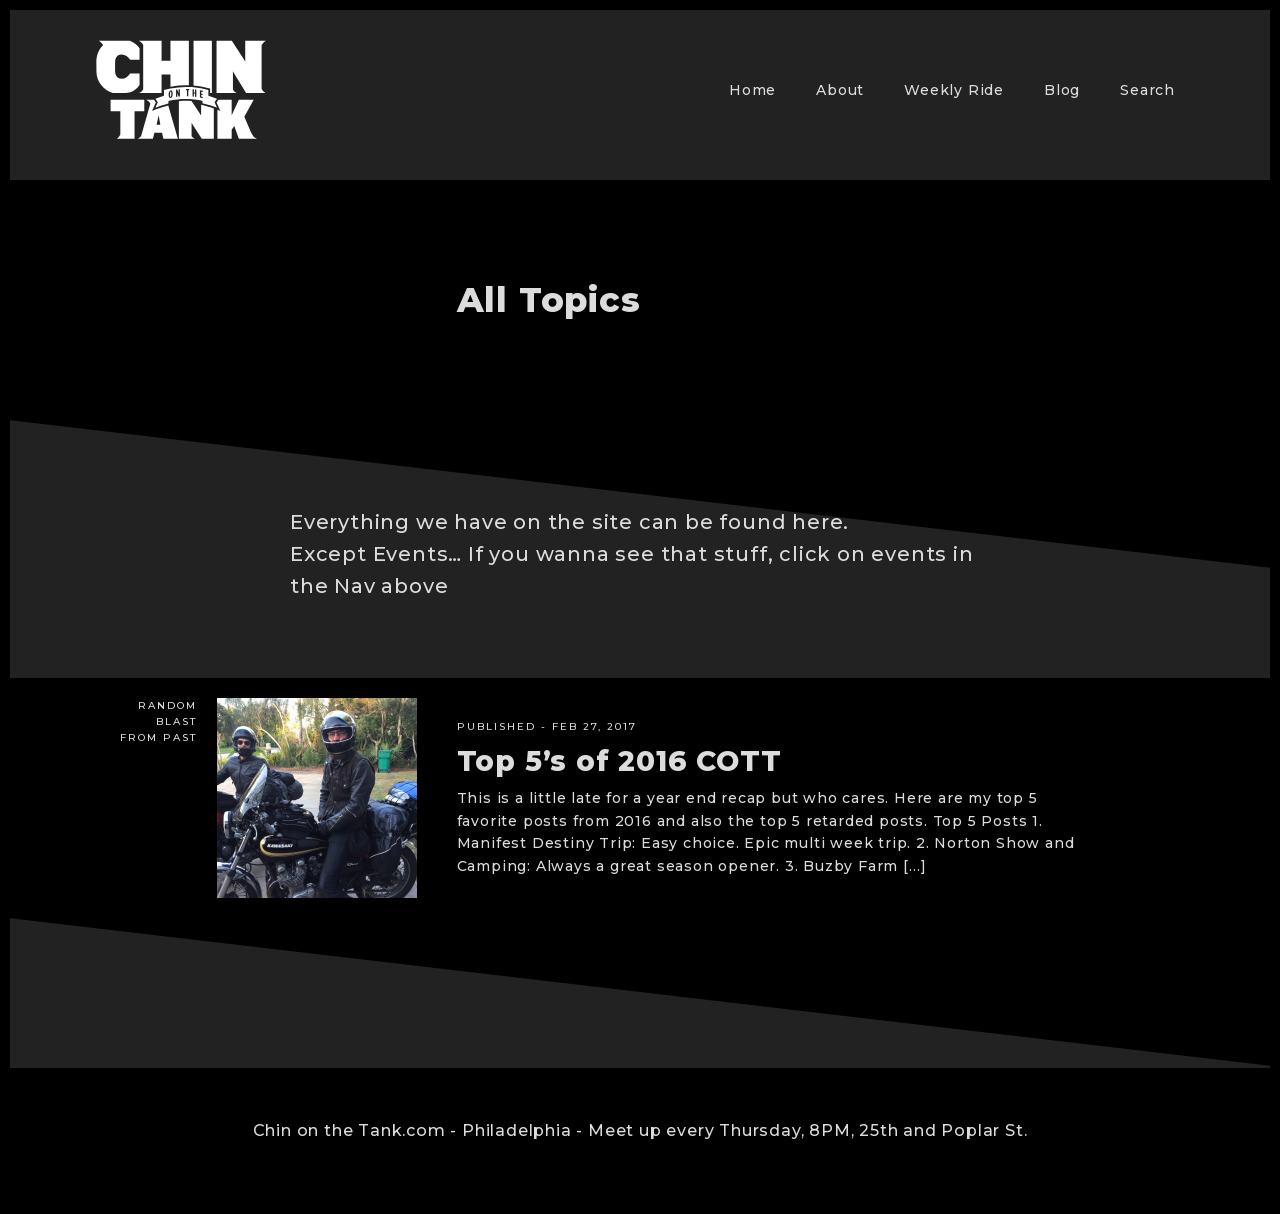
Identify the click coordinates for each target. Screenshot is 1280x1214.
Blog (1062, 90)
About (840, 90)
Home (752, 90)
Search (1147, 90)
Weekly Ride (954, 90)
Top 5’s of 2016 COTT (619, 761)
